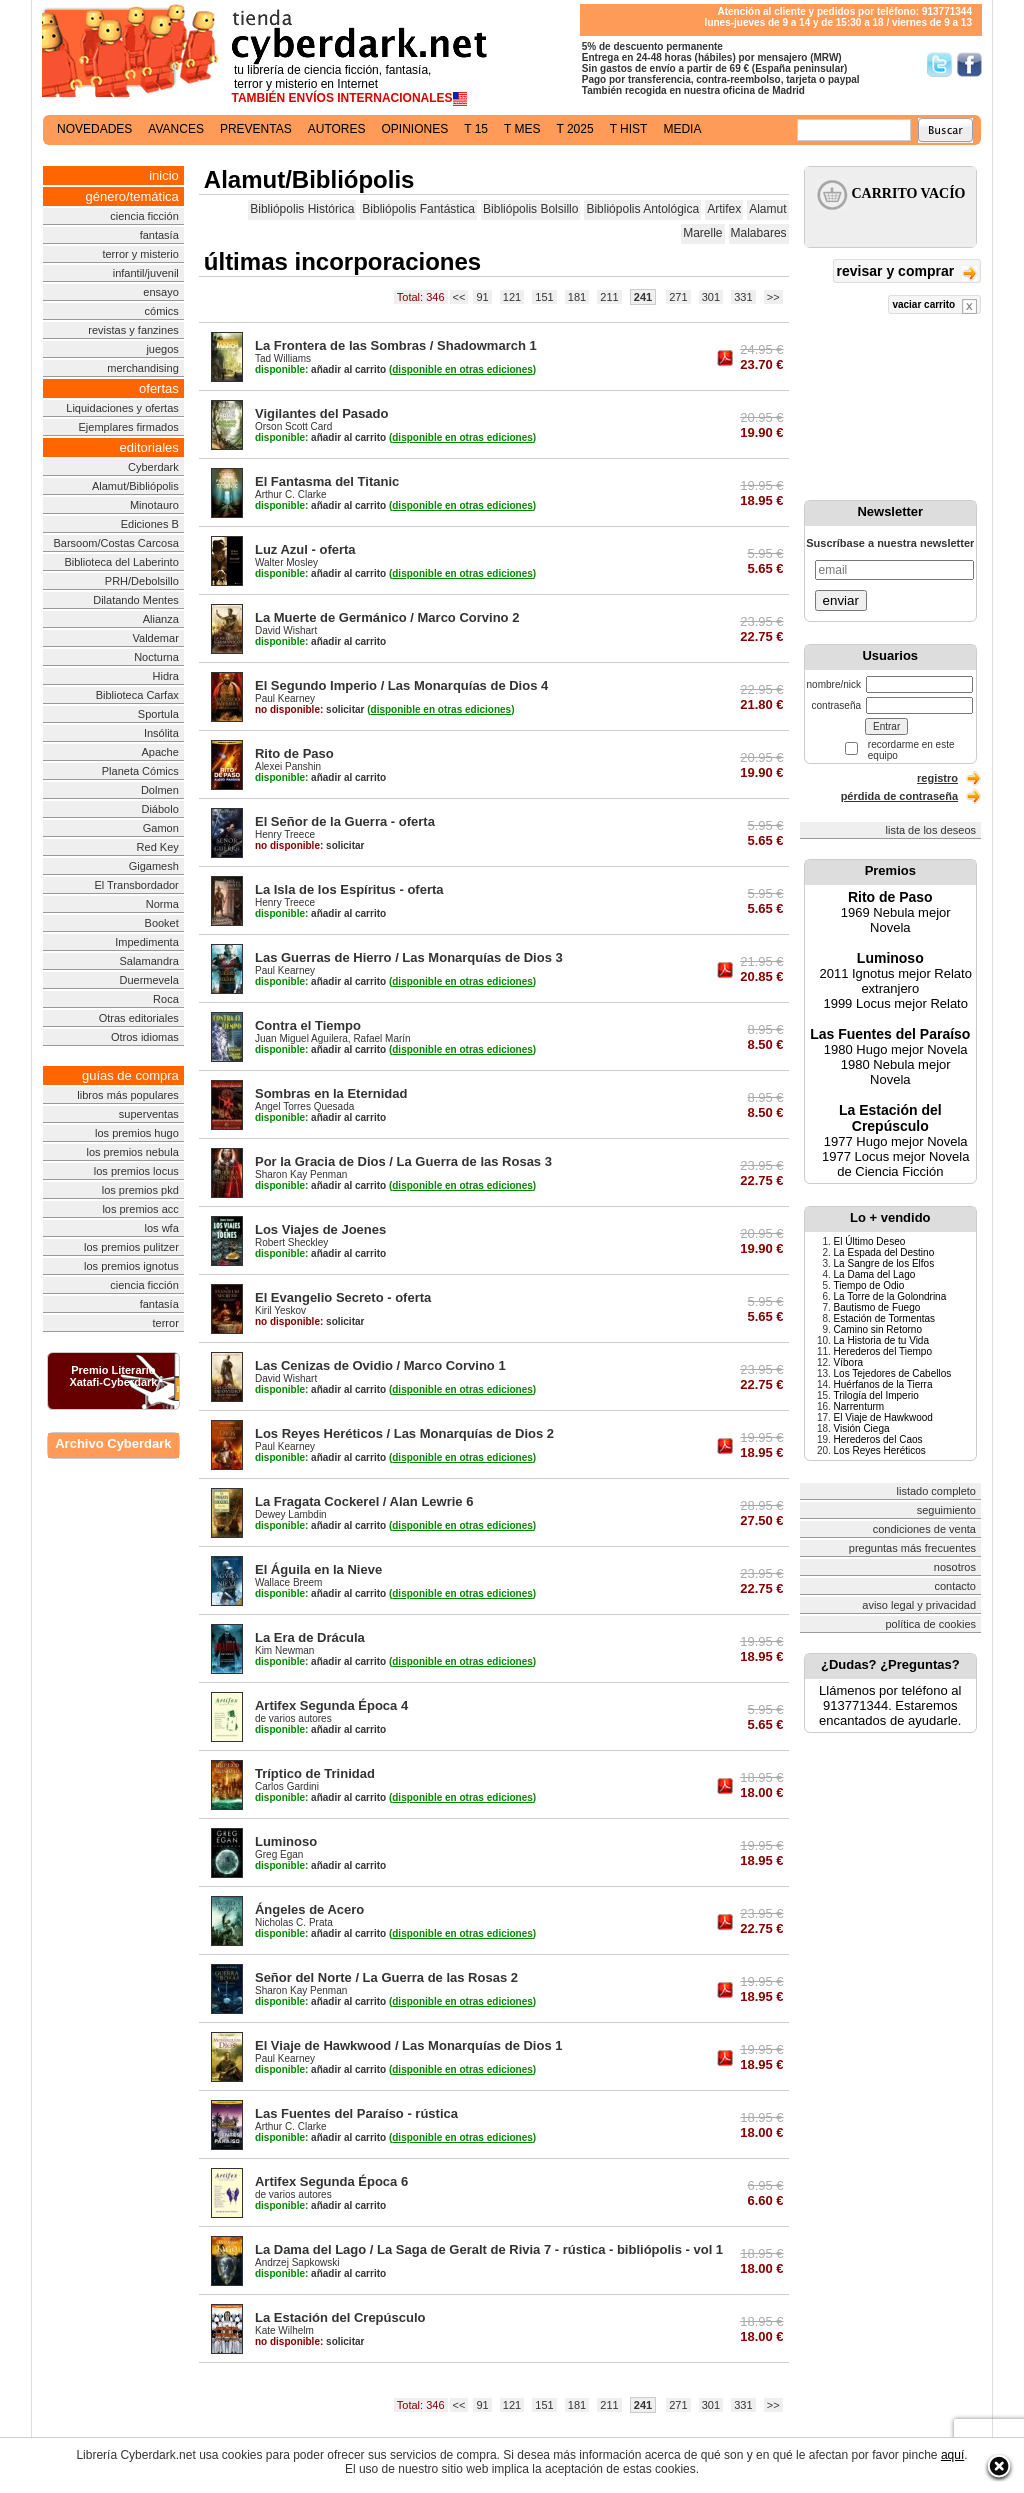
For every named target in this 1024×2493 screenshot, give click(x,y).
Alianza (161, 619)
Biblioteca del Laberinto (121, 562)
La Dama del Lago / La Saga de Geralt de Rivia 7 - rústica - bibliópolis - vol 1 (489, 2249)
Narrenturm (859, 1406)
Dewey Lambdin (291, 1514)
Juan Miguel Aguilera (301, 1038)
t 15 (476, 129)
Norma (162, 904)
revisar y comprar (907, 272)
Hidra (166, 676)
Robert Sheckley (291, 1242)
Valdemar (156, 638)
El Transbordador (136, 885)
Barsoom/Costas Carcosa (115, 543)
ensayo (160, 292)
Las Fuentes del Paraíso (890, 1034)
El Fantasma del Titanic (327, 481)
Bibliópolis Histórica (302, 209)
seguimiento (946, 1510)
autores (337, 129)
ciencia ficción (144, 216)
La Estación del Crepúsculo (340, 2317)
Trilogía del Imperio (876, 1395)
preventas (256, 129)
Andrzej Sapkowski (297, 2262)
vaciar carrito (934, 306)
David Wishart (286, 630)
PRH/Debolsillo (142, 581)
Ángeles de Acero (309, 1909)
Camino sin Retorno (878, 1329)
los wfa (162, 1228)
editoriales (149, 447)
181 (577, 297)
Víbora (848, 1362)
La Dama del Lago (875, 1274)
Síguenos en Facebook (969, 64)
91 (482, 297)
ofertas (159, 388)
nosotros (955, 1567)
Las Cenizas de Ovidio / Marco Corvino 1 (380, 1365)
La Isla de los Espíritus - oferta (349, 889)
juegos (162, 349)
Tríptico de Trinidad (315, 1773)
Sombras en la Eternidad (331, 1093)
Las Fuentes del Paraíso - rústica (356, 2113)
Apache (159, 752)
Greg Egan (279, 1854)
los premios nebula (132, 1152)
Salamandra (148, 961)
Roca (166, 999)
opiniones (415, 129)
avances (176, 129)
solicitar (309, 709)
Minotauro (154, 505)
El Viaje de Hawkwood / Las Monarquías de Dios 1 (409, 2045)
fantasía (159, 235)
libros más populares (128, 1095)
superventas (149, 1114)
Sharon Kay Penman (301, 1174)
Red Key (158, 847)
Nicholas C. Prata (294, 1922)
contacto (955, 1586)
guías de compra (130, 1075)
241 (643, 297)
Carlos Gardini (287, 1786)
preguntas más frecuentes (912, 1548)
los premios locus (136, 1171)
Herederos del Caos (878, 1439)
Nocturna (156, 657)
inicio (164, 175)
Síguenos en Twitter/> (939, 64)
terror (166, 1323)
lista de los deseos (931, 830)
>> (773, 297)
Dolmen (160, 790)
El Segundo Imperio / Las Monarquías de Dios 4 (401, 685)
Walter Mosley (286, 562)
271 (678, 297)
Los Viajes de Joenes (320, 1229)
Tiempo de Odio (869, 1285)
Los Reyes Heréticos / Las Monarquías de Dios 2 (404, 1433)
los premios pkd (140, 1190)
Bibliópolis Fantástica (418, 209)
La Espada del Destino (884, 1252)
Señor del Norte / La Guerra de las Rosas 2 (386, 1977)
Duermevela (148, 980)
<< (459, 297)
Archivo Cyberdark (113, 1443)
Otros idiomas (145, 1037)
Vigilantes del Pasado (321, 413)
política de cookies (931, 1624)
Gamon (161, 828)
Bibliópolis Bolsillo (530, 209)
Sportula (158, 714)
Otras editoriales (139, 1018)
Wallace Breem (288, 1582)
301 (711, 297)
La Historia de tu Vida (881, 1340)
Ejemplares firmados (129, 427)
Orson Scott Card (293, 426)
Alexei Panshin (288, 766)
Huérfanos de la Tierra (883, 1384)
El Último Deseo (870, 1241)
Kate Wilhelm (284, 2330)
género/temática (132, 196)
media (682, 129)
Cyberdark (153, 467)
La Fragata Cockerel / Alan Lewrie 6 (364, 1501)
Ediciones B (150, 524)
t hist (629, 129)
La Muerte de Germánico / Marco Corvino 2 (387, 617)
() (462, 369)
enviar (841, 600)
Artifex (724, 209)
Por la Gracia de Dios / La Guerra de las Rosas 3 (403, 1161)
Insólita (161, 733)
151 (544, 297)
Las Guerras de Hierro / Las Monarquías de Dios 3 (409, 957)
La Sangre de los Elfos (884, 1263)
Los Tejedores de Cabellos (893, 1373)
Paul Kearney (285, 698)
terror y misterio (140, 254)
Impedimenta (147, 942)
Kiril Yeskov (280, 1310)
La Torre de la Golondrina (890, 1296)
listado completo (937, 1491)
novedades (94, 129)
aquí (952, 2455)
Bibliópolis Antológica (642, 209)
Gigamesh (154, 866)
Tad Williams (283, 358)
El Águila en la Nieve (318, 1569)
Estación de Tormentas (885, 1318)
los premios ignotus (131, 1266)
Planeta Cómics (140, 771)
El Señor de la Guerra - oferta (345, 821)
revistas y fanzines (133, 330)
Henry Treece (285, 834)
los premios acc (140, 1209)
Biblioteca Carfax (137, 695)
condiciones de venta (924, 1529)
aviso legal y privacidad (919, 1605)
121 (512, 297)
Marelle (702, 233)
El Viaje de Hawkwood (883, 1417)
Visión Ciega (862, 1428)
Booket (162, 923)
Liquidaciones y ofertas (122, 408)
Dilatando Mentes (136, 600)
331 (743, 297)
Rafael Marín (381, 1038)
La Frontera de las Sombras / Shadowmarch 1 (396, 345)
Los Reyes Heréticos (880, 1450)
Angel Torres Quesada (304, 1106)
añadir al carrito (320, 369)
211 (609, 297)
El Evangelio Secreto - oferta (343, 1297)
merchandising (143, 368)
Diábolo (159, 809)
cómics (162, 311)
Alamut (767, 209)
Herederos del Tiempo (883, 1351)
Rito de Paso (294, 753)
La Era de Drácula (310, 1637)
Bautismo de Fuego (877, 1307)
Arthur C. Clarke (291, 494)
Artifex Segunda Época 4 (331, 1705)
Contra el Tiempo (308, 1025)
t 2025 (574, 129)
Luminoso (286, 1841)
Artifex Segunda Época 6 (331, 2181)
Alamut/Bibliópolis (135, 486)
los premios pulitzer (131, 1247)
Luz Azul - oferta (305, 549)
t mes (522, 129)
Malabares (759, 233)
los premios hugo (137, 1133)
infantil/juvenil (146, 273)
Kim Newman (284, 1650)
